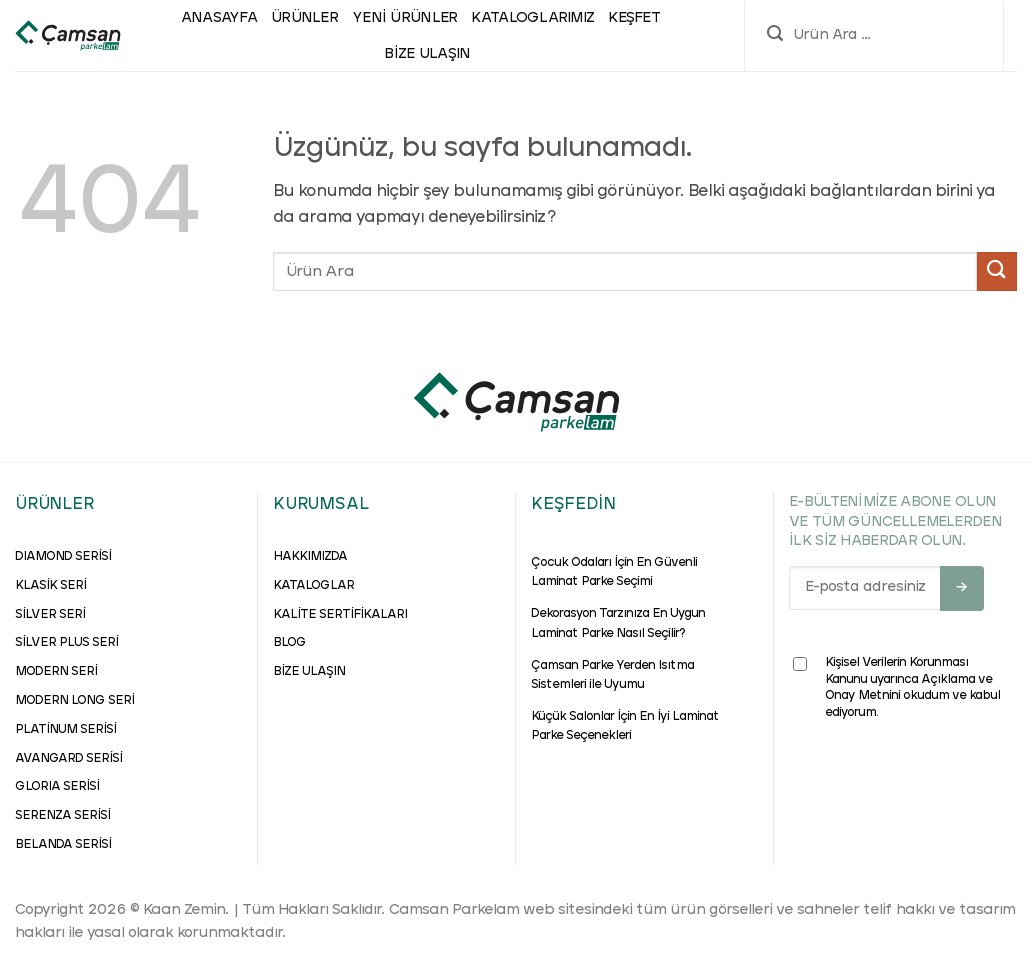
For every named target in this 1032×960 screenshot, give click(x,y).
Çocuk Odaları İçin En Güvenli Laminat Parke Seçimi (614, 572)
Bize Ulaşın (427, 54)
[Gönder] (997, 271)
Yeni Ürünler (404, 18)
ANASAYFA (219, 18)
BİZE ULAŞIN (309, 672)
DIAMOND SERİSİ (63, 557)
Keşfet (634, 18)
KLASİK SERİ (50, 586)
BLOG (289, 643)
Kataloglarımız (532, 18)
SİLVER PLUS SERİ (66, 643)
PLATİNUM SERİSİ (65, 730)
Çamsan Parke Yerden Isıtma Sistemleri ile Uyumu (612, 675)
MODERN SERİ (56, 672)
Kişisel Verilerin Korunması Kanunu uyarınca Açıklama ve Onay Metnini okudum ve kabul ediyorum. (896, 688)
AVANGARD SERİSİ (68, 759)
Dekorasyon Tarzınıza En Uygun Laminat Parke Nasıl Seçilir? (618, 623)
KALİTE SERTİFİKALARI (340, 615)
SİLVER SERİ (50, 615)
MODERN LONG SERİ (74, 701)
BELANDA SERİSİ (63, 845)
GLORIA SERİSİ (57, 787)
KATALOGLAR (313, 586)
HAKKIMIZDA (310, 557)
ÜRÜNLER (304, 18)
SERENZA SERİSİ (62, 816)
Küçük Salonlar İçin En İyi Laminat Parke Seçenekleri (625, 726)
